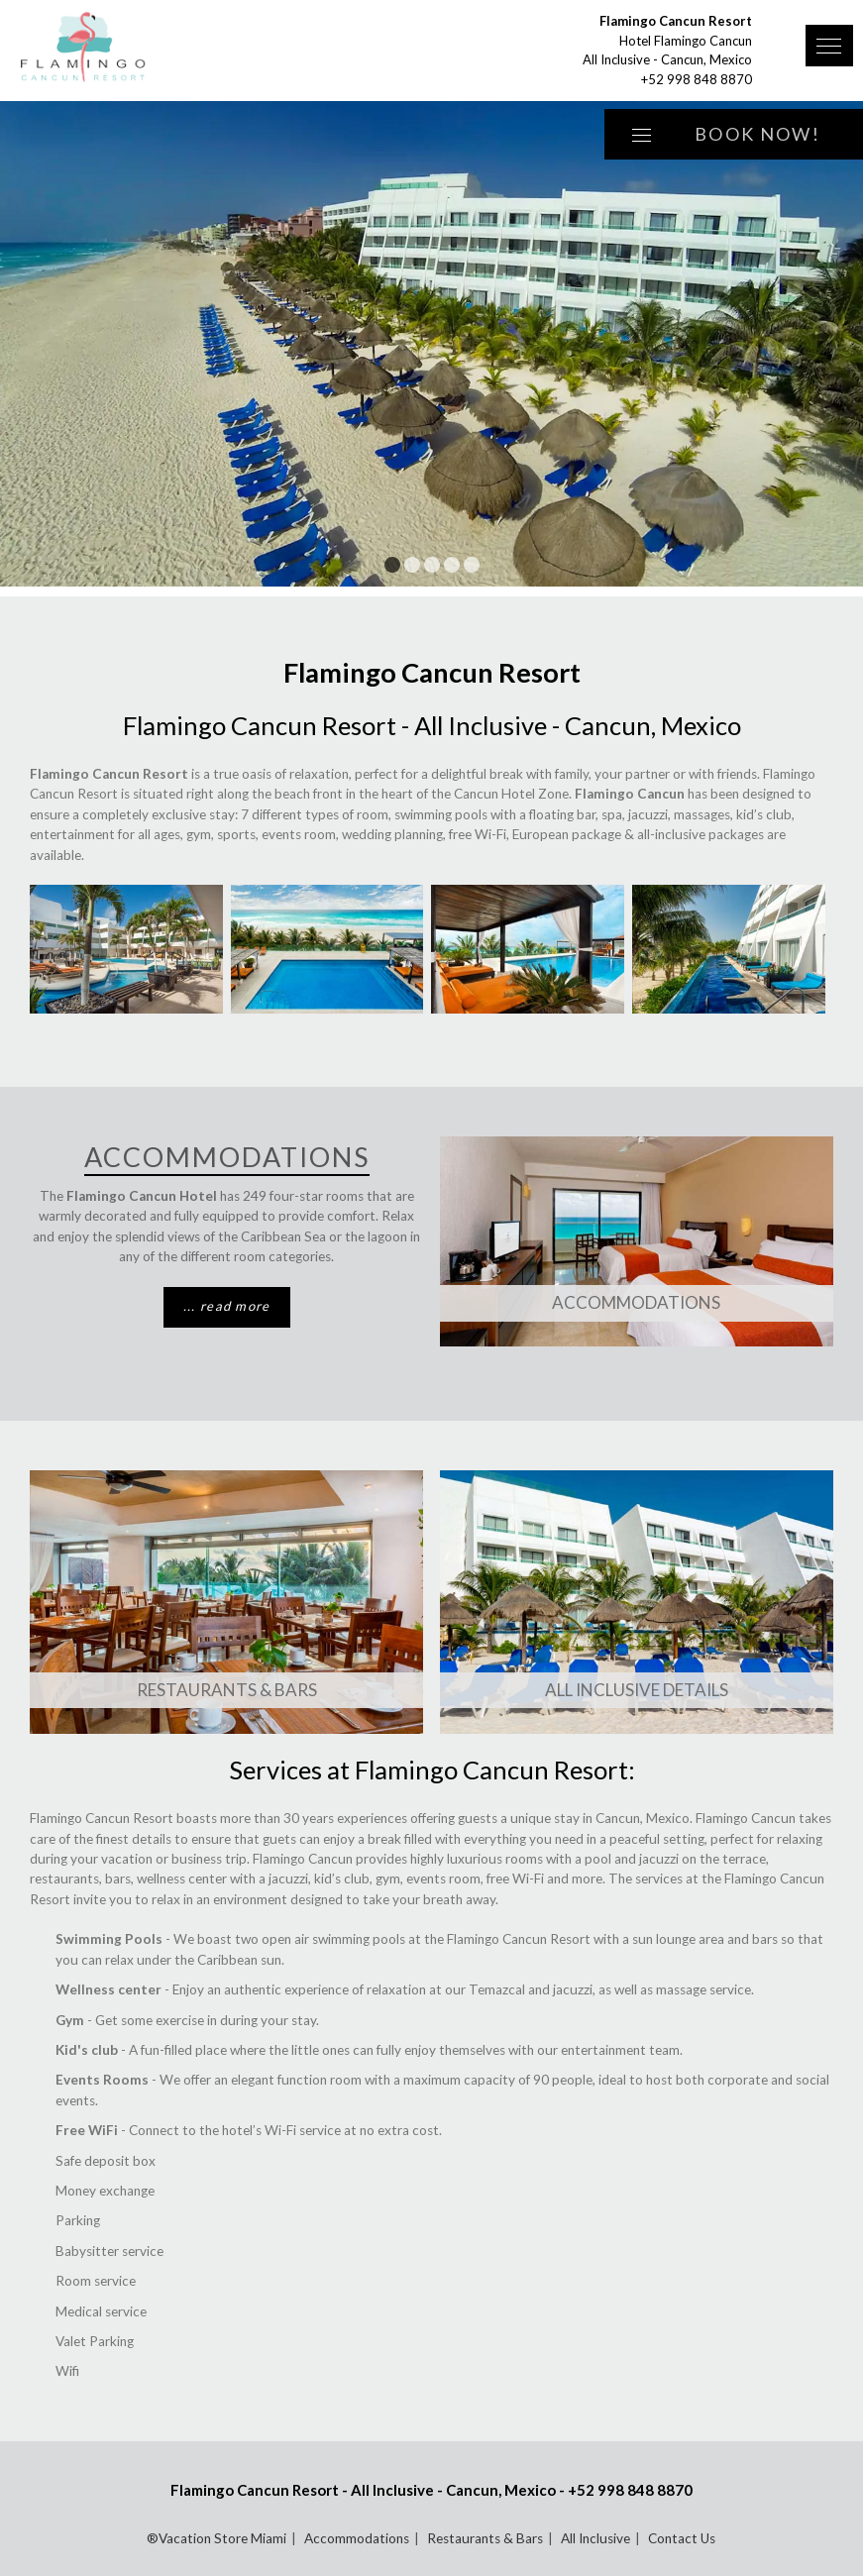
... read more (226, 1306)
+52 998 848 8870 (696, 79)
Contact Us (681, 2538)
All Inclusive (595, 2538)
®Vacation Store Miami (216, 2538)
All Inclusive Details (636, 1689)
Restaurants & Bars (227, 1689)
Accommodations (636, 1302)
